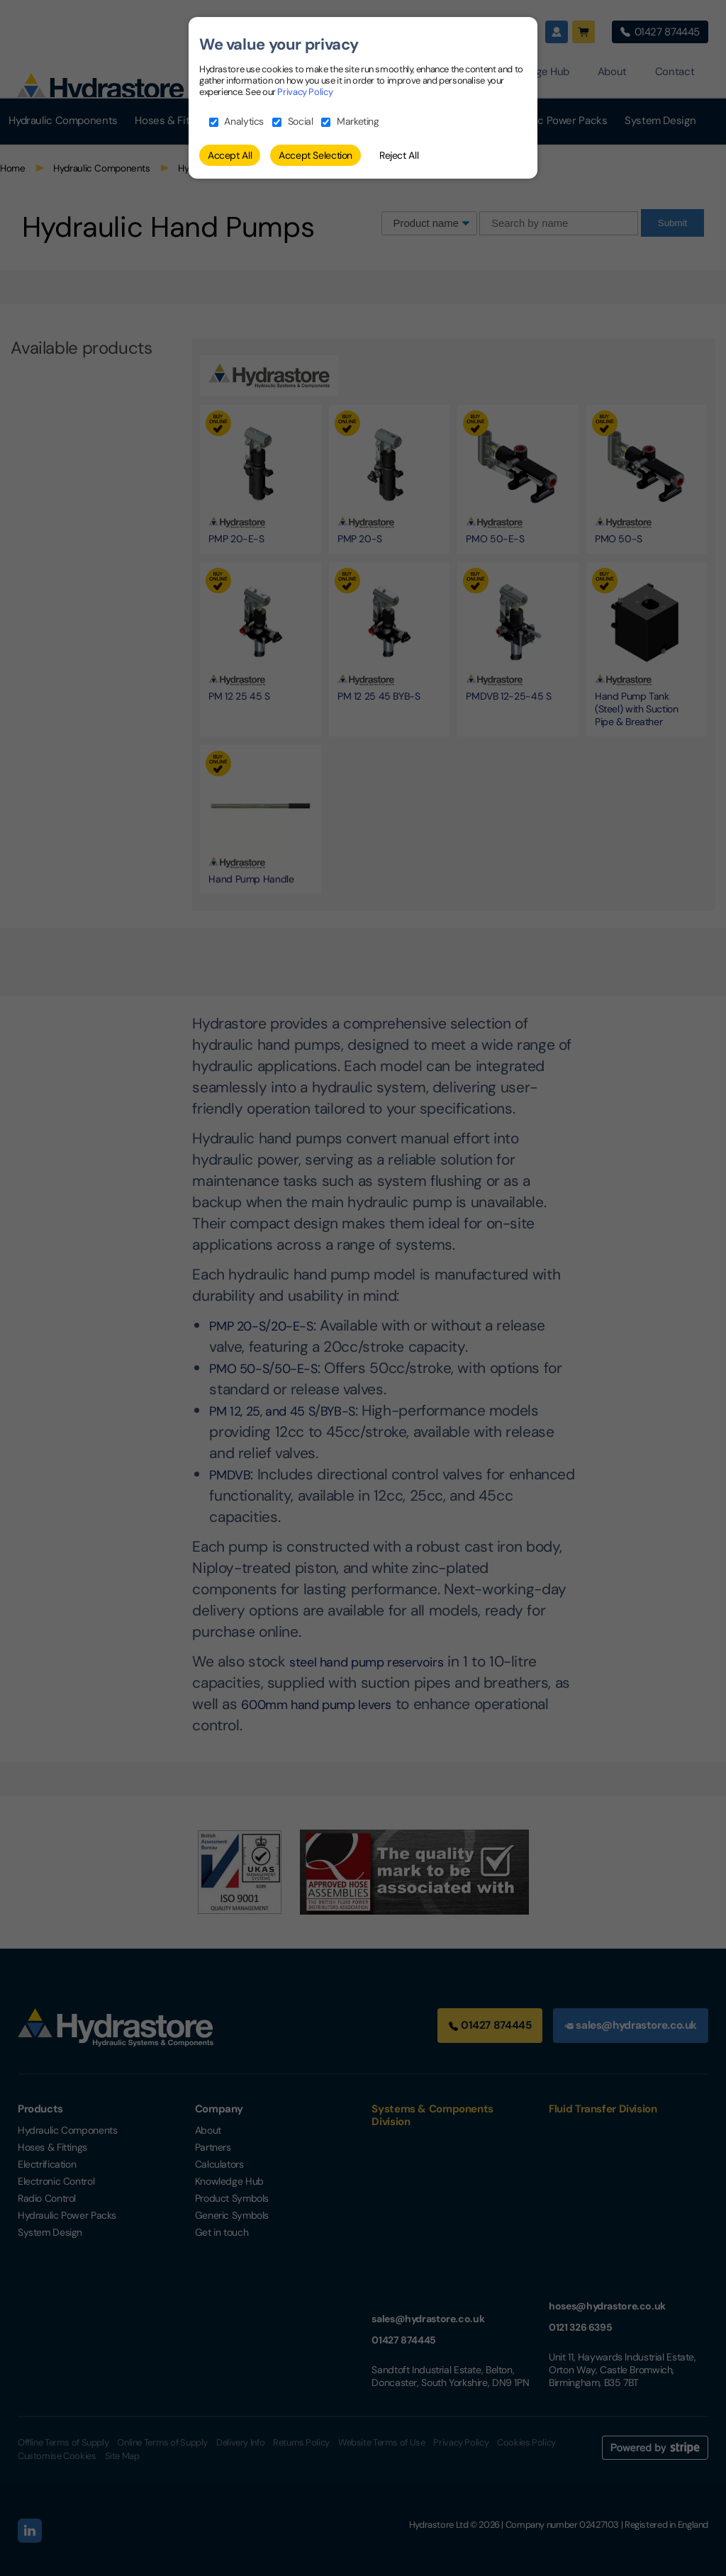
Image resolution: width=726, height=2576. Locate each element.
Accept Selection (315, 155)
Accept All (230, 155)
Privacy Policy (305, 92)
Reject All (398, 155)
